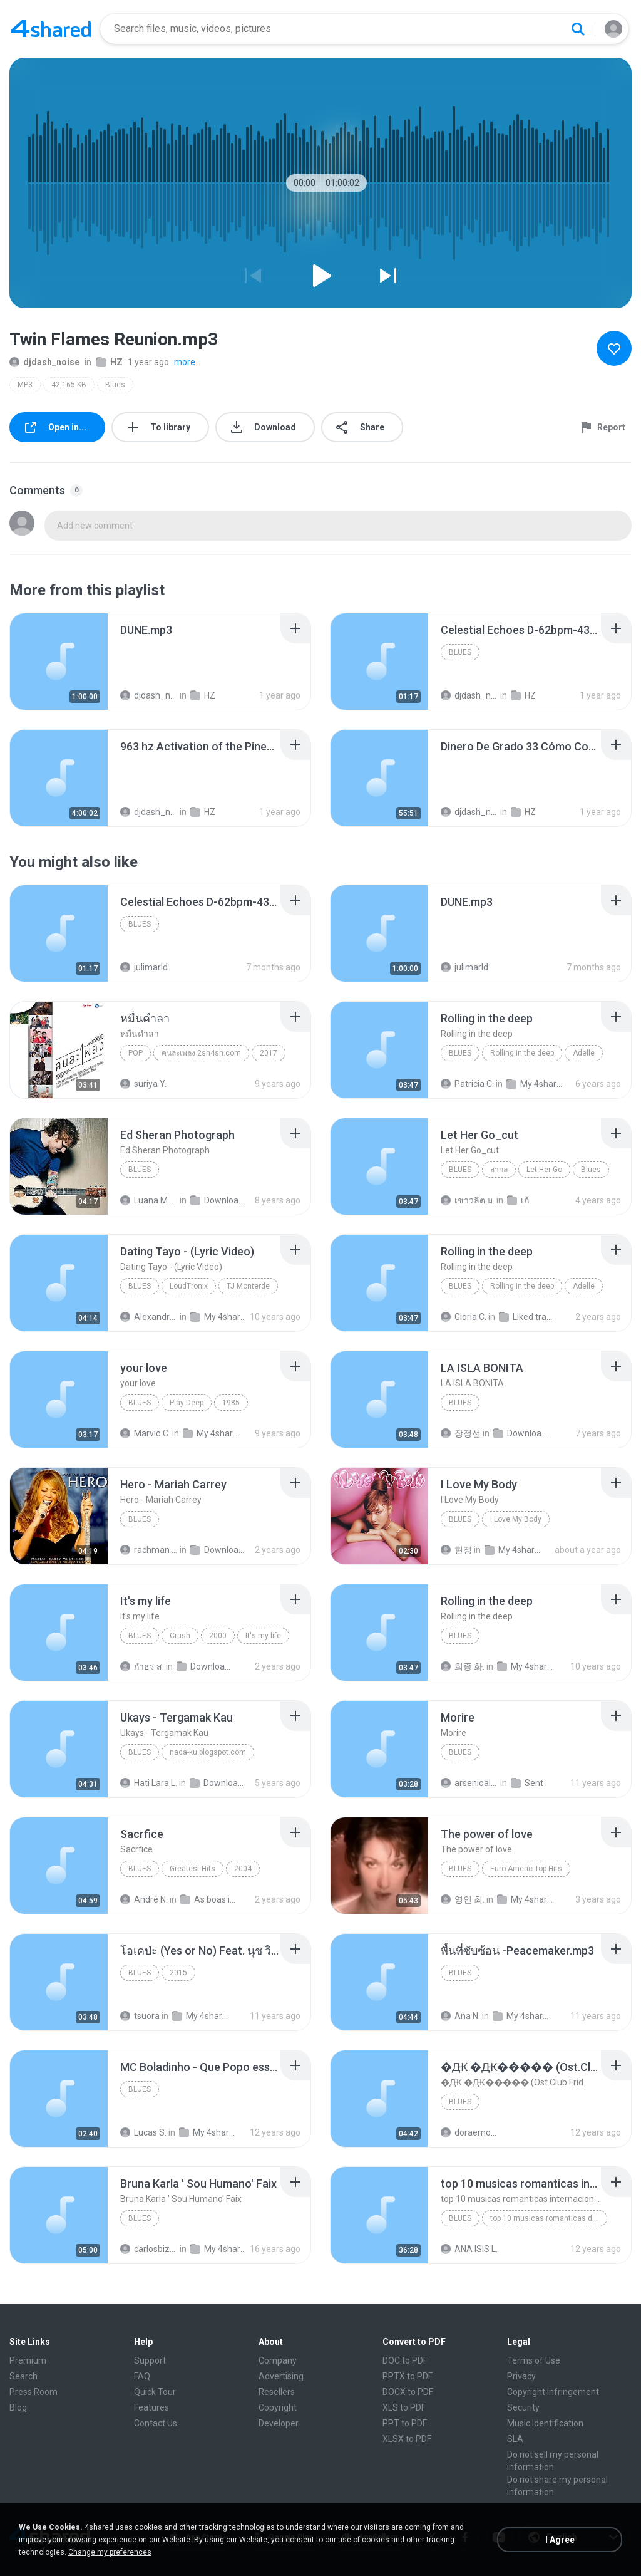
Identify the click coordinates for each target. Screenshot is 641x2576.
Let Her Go (544, 1169)
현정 (456, 1550)
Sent (527, 1783)
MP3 (25, 384)
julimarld (144, 967)
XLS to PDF (404, 2407)
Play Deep (186, 1402)
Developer (279, 2423)
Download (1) (219, 1550)
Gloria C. (463, 1317)
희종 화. (463, 1666)
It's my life (263, 1635)
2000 (218, 1635)
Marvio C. (145, 1433)
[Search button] (578, 29)
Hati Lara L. (148, 1783)
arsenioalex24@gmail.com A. (469, 1783)
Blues (115, 384)
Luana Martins (149, 1200)
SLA (515, 2439)
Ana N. (460, 2016)
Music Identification (545, 2423)
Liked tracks (527, 1317)
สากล (499, 1169)
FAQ (142, 2376)
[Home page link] (51, 29)
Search (23, 2376)
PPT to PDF (404, 2423)
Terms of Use (533, 2360)
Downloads (219, 1200)
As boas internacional (209, 1899)
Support (150, 2360)
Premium (27, 2360)
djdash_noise (44, 362)
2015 (178, 1972)
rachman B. (149, 1550)
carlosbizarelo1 (149, 2249)
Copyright (278, 2407)
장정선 (461, 1433)
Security (523, 2407)
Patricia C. (467, 1084)
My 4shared (535, 1084)
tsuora (140, 2016)
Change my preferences (109, 2552)
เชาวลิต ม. (468, 1200)
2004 (243, 1868)
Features (151, 2407)
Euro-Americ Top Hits (526, 1868)
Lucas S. (143, 2132)
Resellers (277, 2392)
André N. (144, 1899)
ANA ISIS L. (469, 2249)
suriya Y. (143, 1084)
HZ (109, 362)
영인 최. (463, 1899)
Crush (180, 1635)
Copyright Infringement (553, 2392)
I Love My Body (515, 1519)
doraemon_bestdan (469, 2132)
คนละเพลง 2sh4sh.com (201, 1053)
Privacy (521, 2376)
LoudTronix (189, 1286)
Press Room (33, 2392)
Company (278, 2360)
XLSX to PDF (406, 2439)
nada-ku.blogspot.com (208, 1752)
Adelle (584, 1053)
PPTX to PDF (407, 2376)
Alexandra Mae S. (149, 1317)
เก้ (518, 1200)
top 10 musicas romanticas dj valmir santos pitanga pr (548, 2218)
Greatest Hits (192, 1868)
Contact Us (155, 2423)
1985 (231, 1402)
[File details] (59, 661)
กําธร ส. (142, 1666)
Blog (18, 2407)
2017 (268, 1053)
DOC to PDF (405, 2360)
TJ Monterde (248, 1286)
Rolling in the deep (522, 1053)
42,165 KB (68, 384)
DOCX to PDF (407, 2392)
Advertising (281, 2376)
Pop (135, 1053)
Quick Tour (155, 2392)
